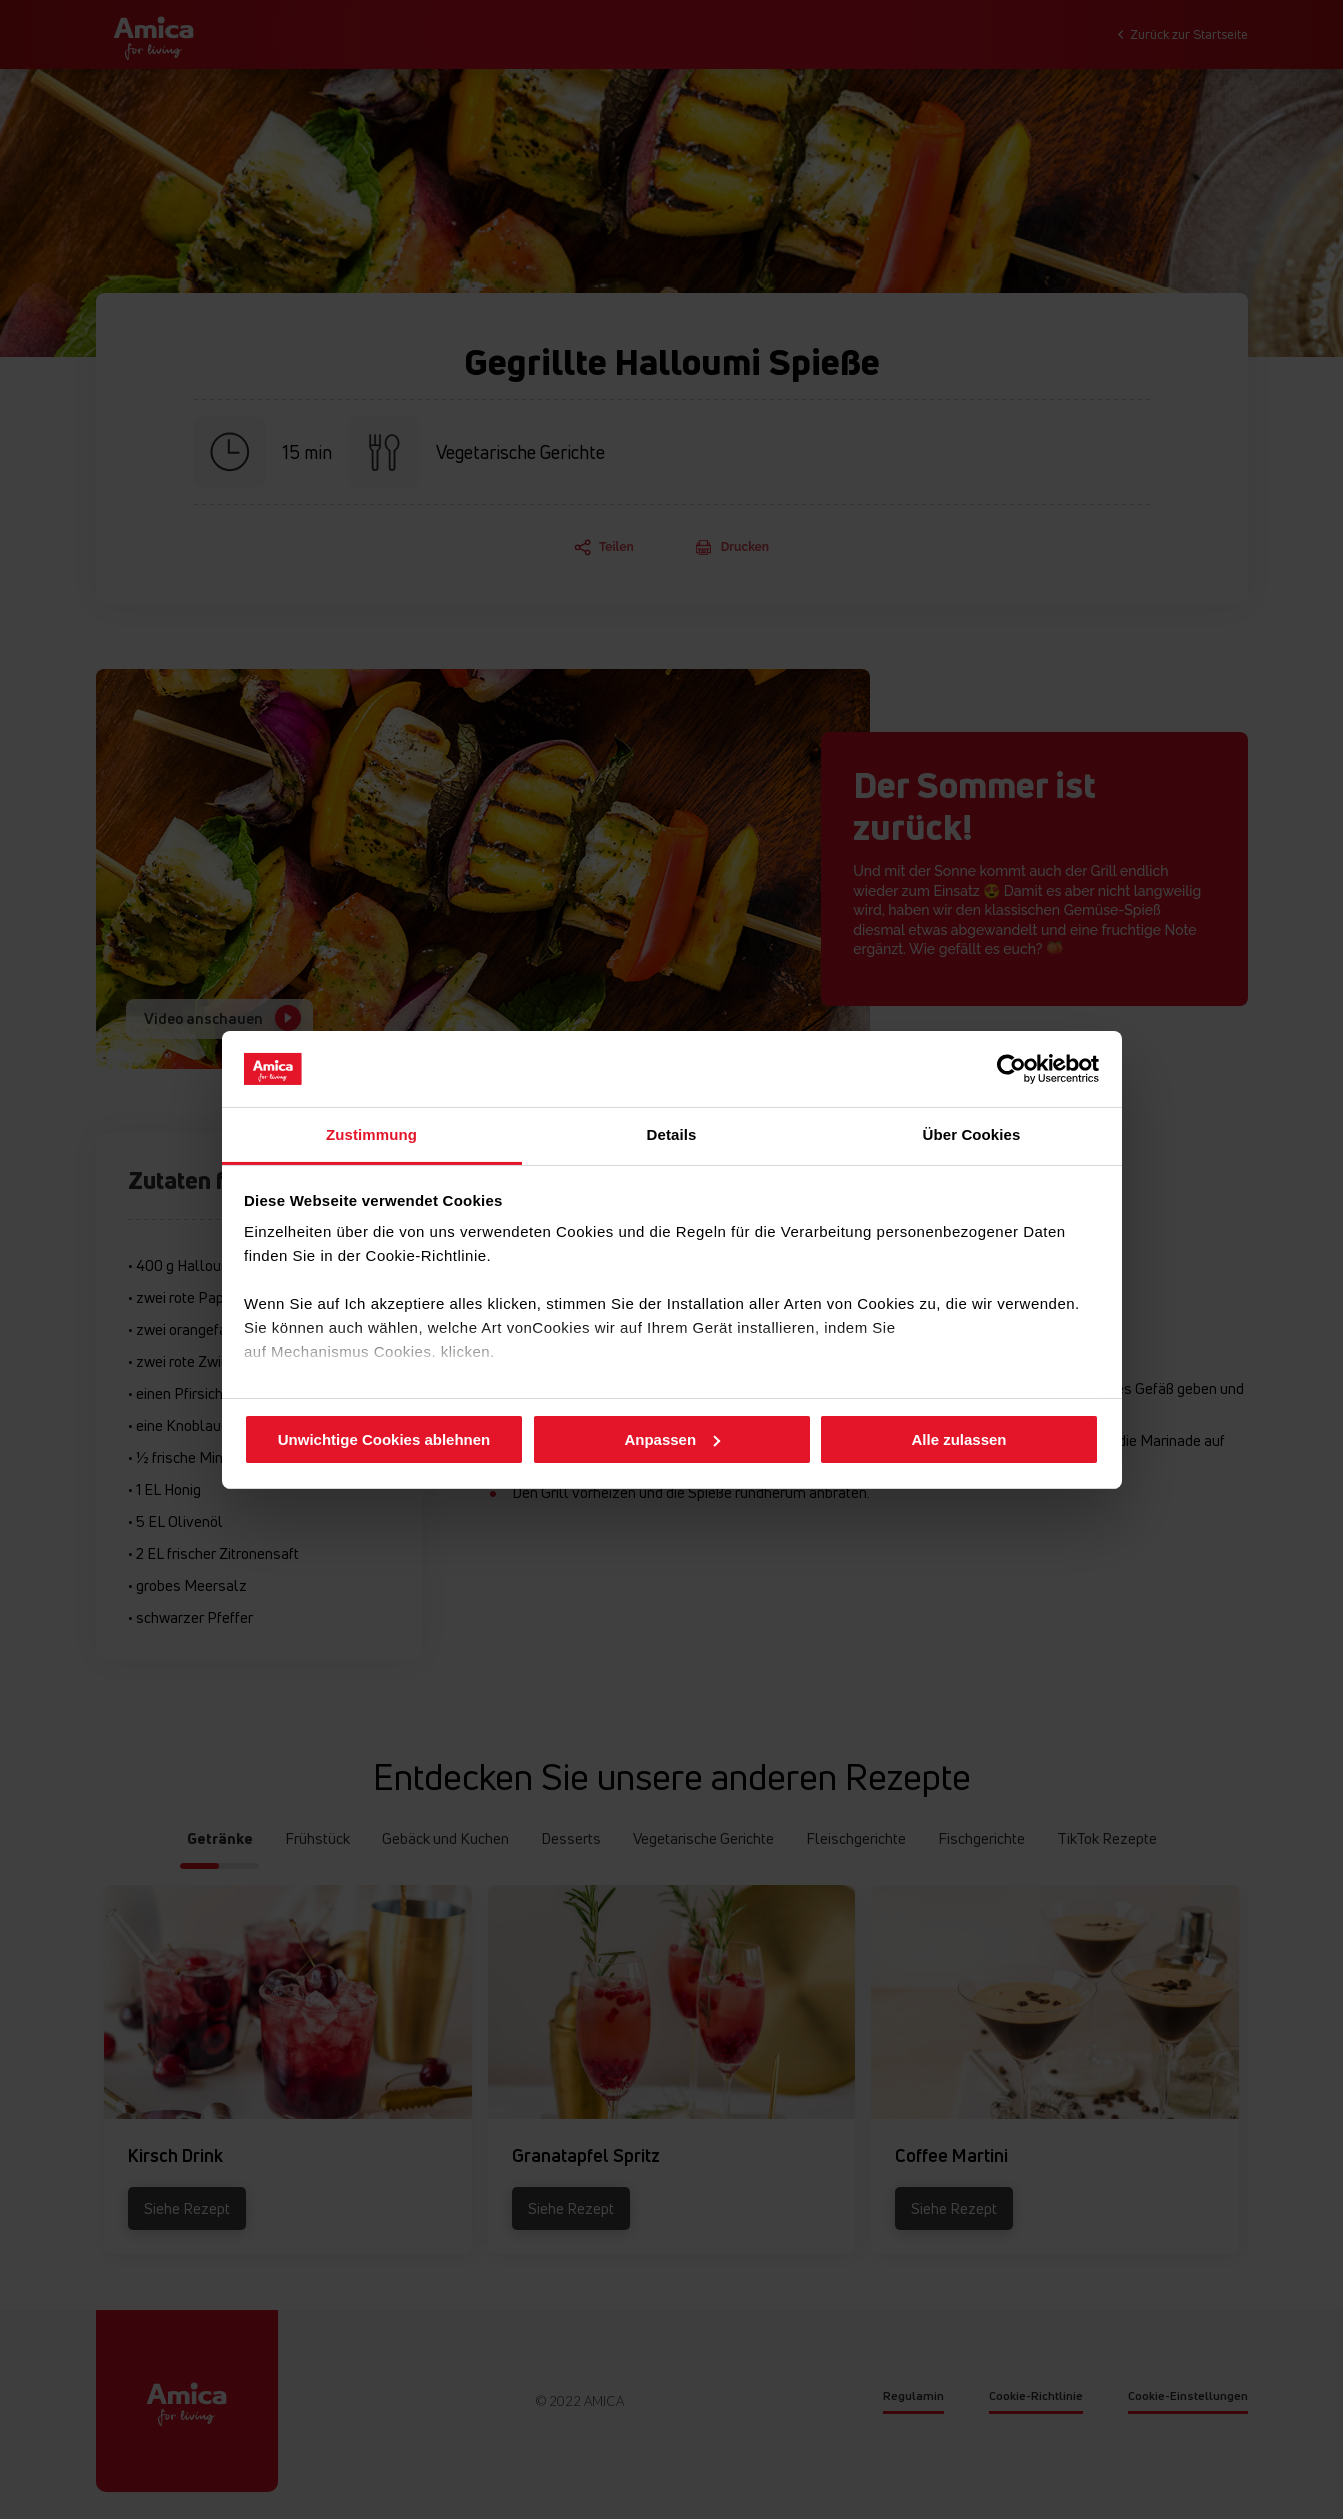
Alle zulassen (958, 1439)
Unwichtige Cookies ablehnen (384, 1439)
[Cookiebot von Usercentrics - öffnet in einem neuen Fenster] (1011, 1069)
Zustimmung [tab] (371, 1134)
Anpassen (672, 1439)
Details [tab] (672, 1134)
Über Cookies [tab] (972, 1134)
